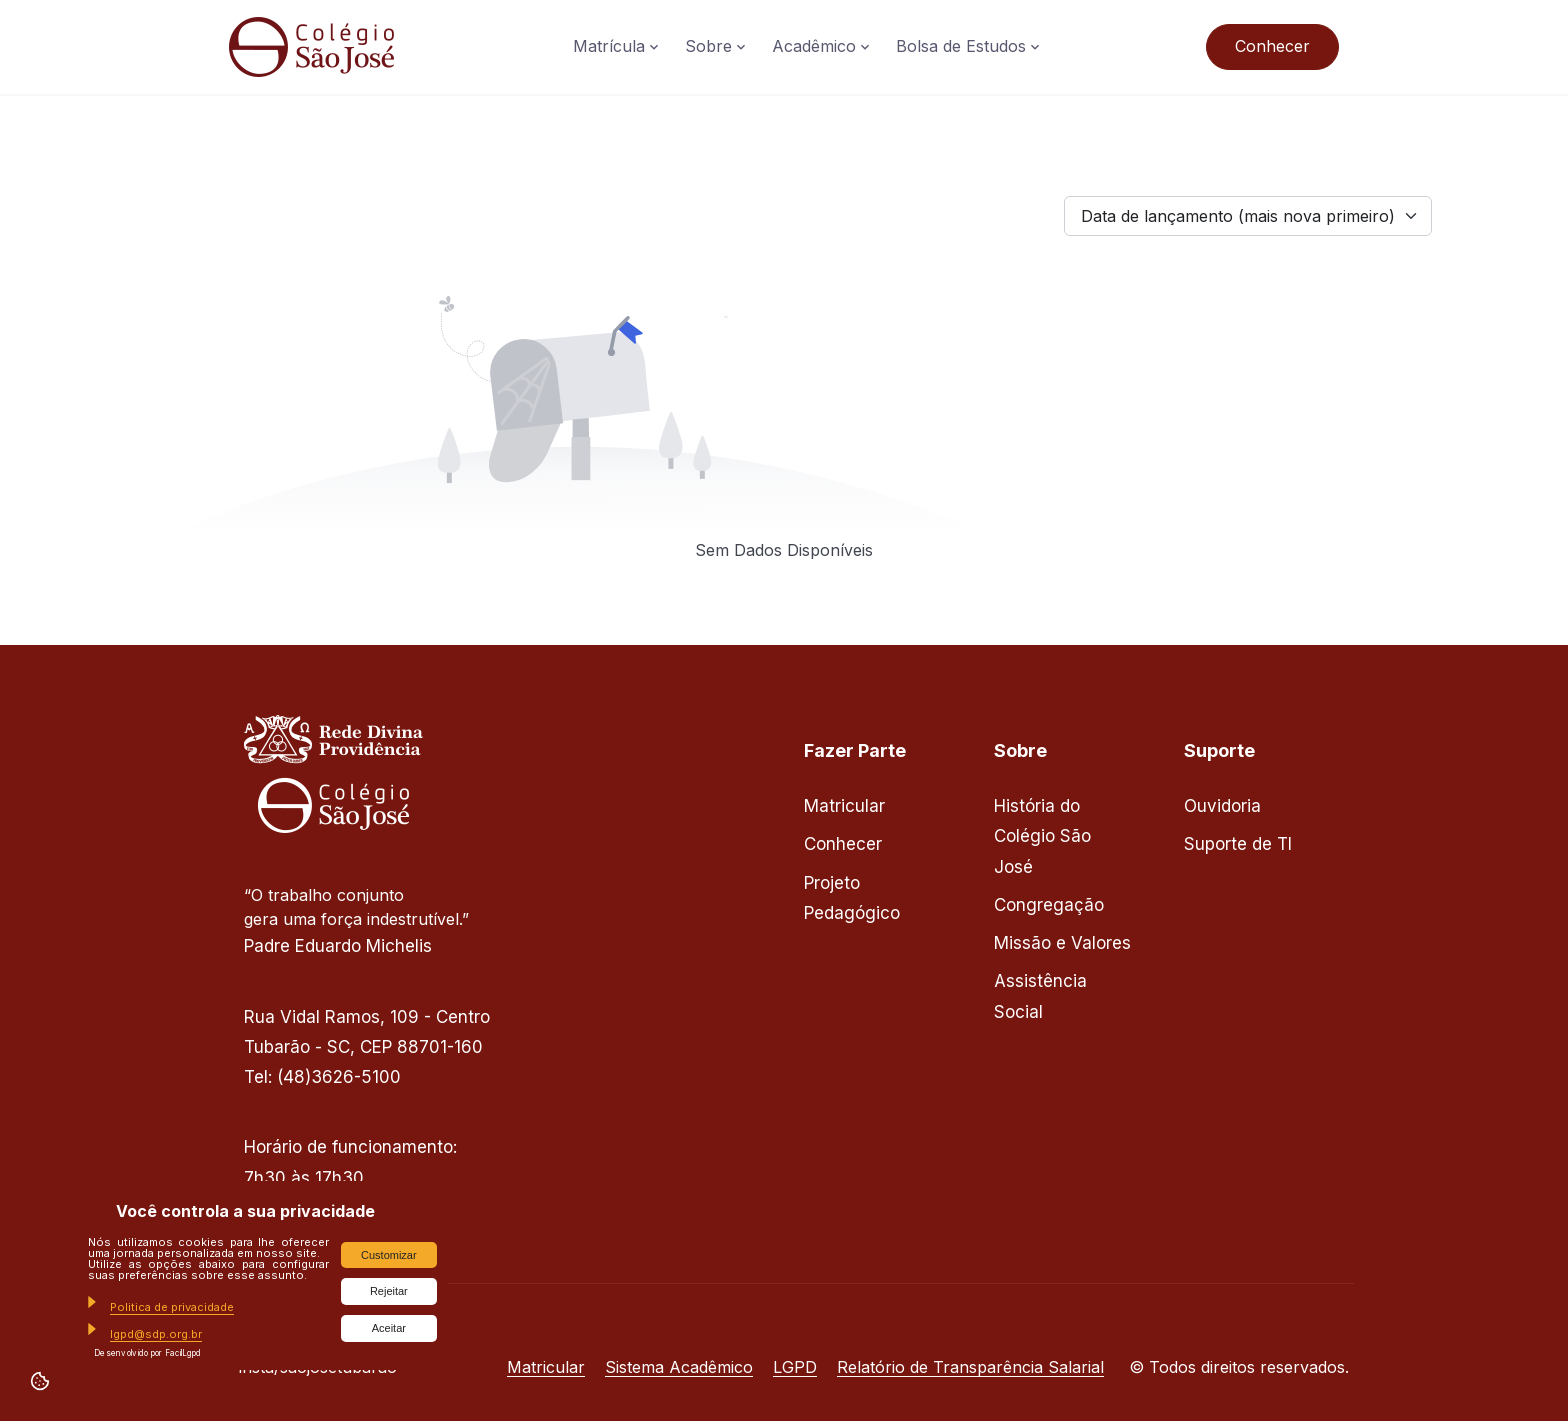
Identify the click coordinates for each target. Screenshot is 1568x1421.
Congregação (1049, 905)
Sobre (708, 46)
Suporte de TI (1238, 844)
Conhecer (1272, 46)
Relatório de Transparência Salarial (970, 1367)
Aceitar (389, 1328)
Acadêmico (814, 46)
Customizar (389, 1255)
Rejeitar (389, 1291)
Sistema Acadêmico (679, 1367)
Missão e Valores (1062, 943)
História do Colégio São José (1042, 836)
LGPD (795, 1367)
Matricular (844, 806)
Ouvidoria (1222, 806)
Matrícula (609, 46)
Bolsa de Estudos (961, 46)
